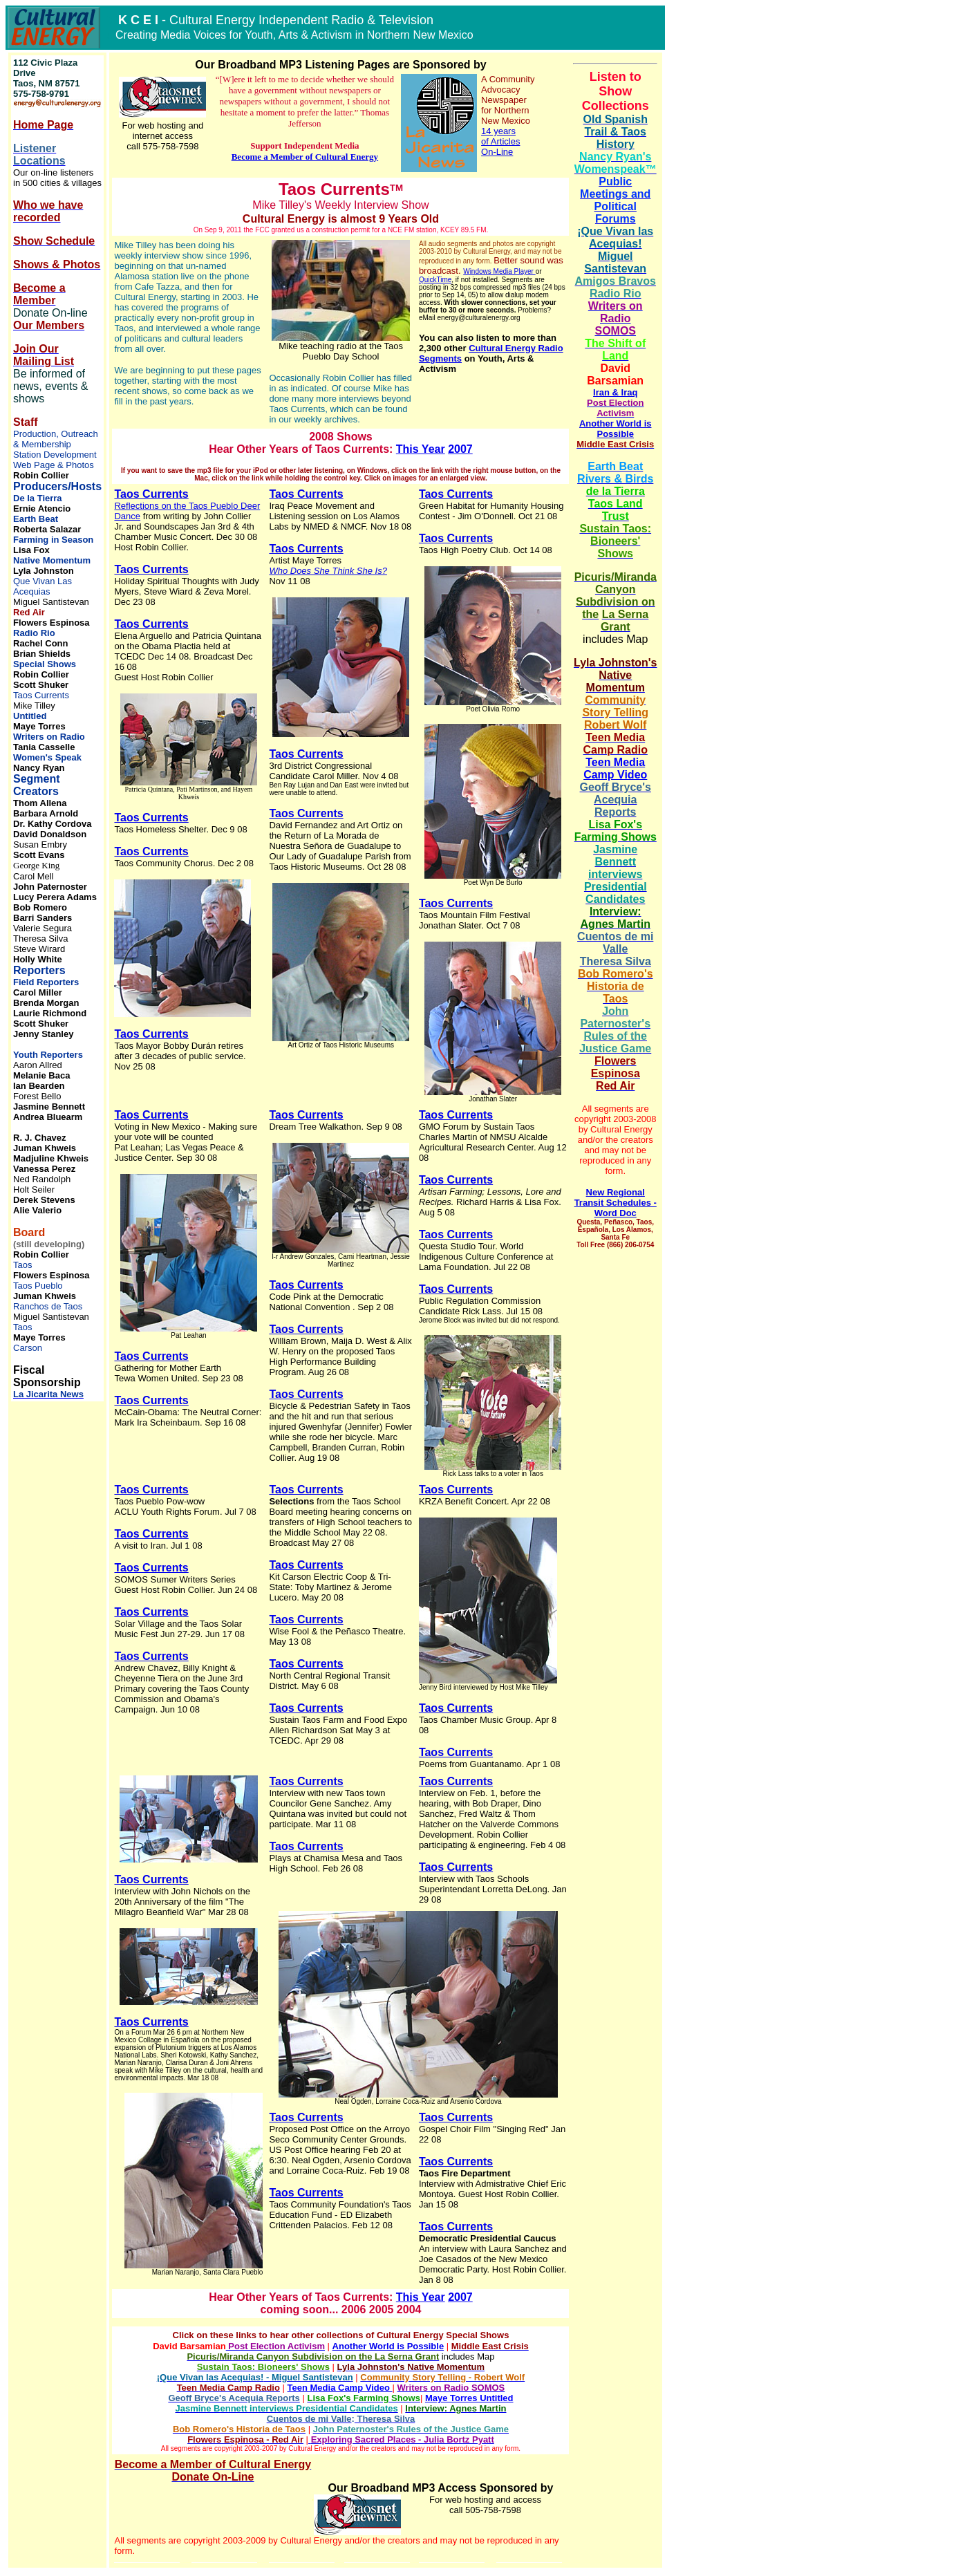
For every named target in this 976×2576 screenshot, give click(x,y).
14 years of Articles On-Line (500, 141)
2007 (460, 449)
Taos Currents (151, 494)
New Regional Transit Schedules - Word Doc (615, 1202)
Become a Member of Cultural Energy (305, 156)
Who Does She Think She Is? (328, 571)
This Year (420, 449)
